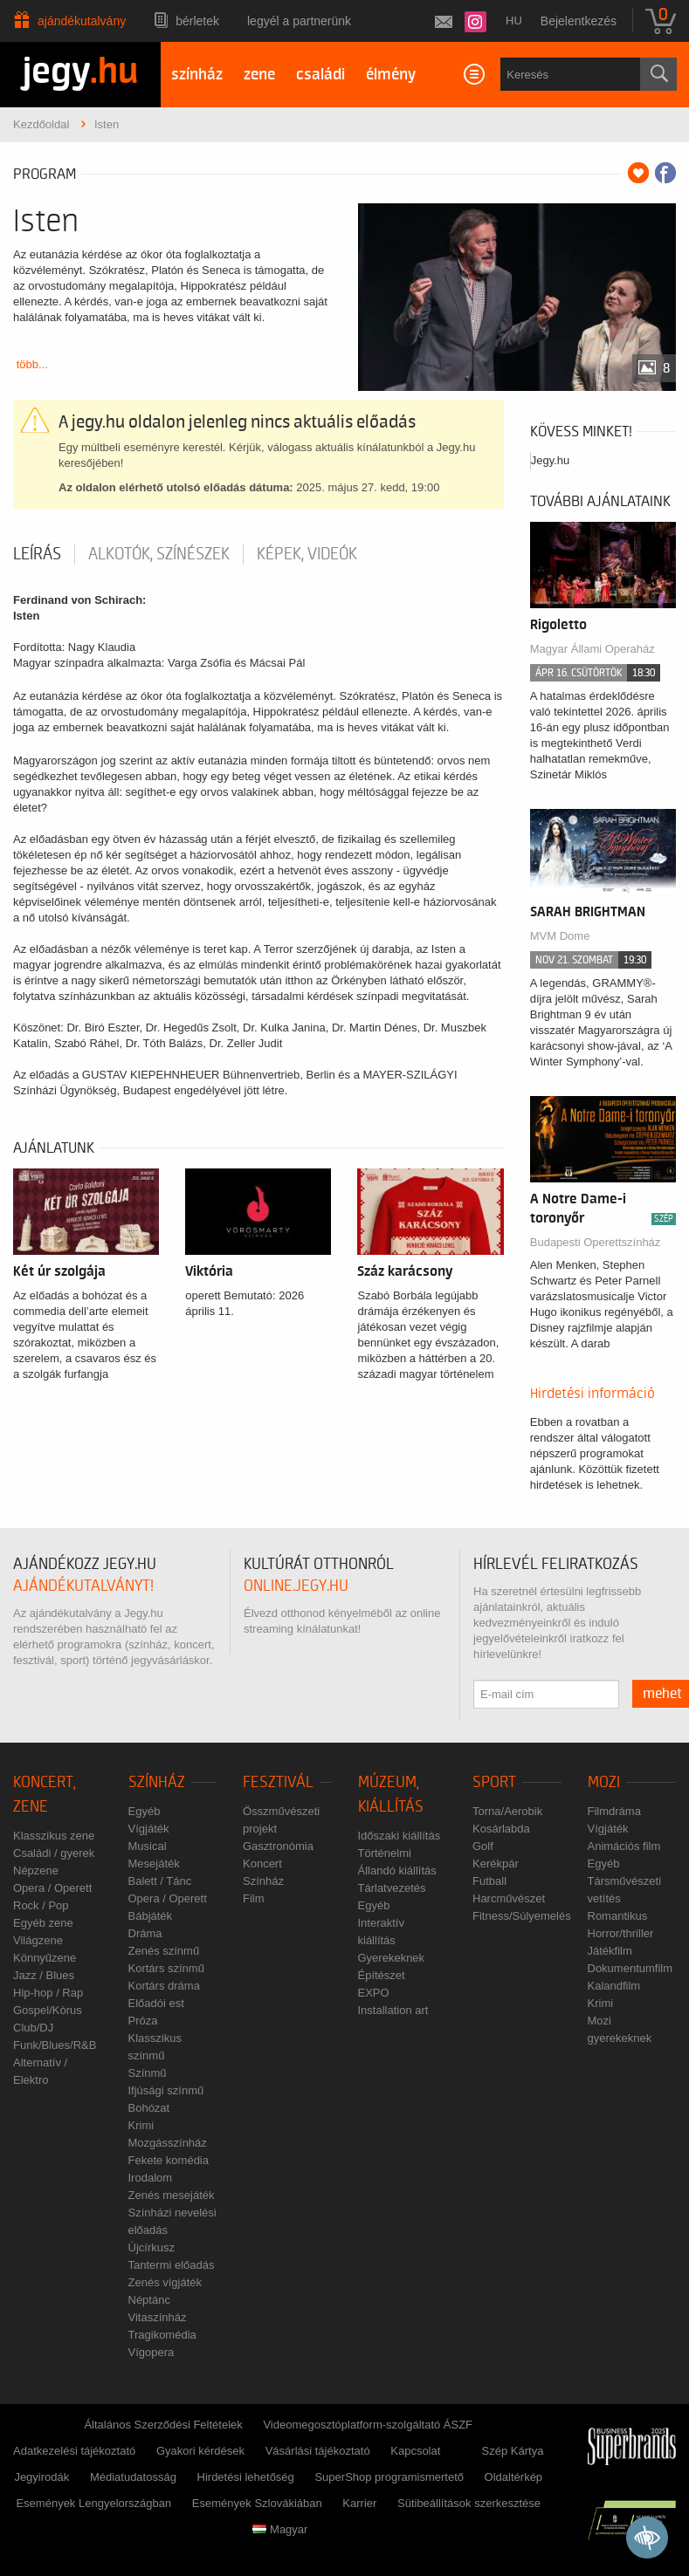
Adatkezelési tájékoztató (74, 2450)
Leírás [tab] (37, 554)
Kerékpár (495, 1863)
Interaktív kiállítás (381, 1931)
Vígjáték (148, 1828)
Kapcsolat (415, 2450)
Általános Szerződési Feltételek (163, 2424)
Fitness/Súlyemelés (521, 1915)
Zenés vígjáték (165, 2282)
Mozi (604, 1782)
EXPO (373, 1992)
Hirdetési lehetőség (245, 2477)
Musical (147, 1846)
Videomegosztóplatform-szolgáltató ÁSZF (367, 2424)
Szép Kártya (513, 2450)
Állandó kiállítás (397, 1870)
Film (254, 1898)
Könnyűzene (44, 1957)
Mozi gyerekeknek (620, 2029)
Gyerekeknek (391, 1957)
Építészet (381, 1975)
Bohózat (149, 2107)
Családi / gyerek (53, 1853)
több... (32, 364)
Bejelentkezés (579, 21)
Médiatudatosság (133, 2477)
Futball (489, 1880)
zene (259, 74)
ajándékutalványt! (83, 1586)
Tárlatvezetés (392, 1887)
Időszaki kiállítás (399, 1835)
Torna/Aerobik (507, 1811)
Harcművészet (508, 1898)
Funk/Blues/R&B (54, 2045)
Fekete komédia (169, 2160)
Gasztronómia (278, 1846)
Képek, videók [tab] (307, 554)
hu (514, 20)
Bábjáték (150, 1915)
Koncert (262, 1863)
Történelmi (384, 1853)
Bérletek (197, 21)
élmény (391, 74)
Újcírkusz (151, 2247)
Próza (143, 2020)
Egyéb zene (43, 1922)
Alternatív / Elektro (40, 2071)
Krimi (141, 2125)
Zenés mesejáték (171, 2195)
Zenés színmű (164, 1950)
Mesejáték (154, 1863)
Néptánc (149, 2299)
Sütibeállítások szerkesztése (469, 2503)
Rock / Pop (41, 1905)
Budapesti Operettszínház (595, 1242)
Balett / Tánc (160, 1880)
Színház (156, 1782)
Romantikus (618, 1915)
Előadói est (156, 2003)
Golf (482, 1846)
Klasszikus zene (53, 1835)
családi (320, 74)
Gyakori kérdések (200, 2450)
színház (197, 74)
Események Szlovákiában (257, 2503)
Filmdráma (614, 1811)
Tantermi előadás (171, 2264)
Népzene (36, 1870)
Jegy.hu (550, 460)
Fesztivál (278, 1782)
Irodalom (150, 2177)
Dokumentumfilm (630, 1968)
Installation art (393, 2010)
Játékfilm (610, 1950)
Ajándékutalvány (82, 21)
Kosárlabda (501, 1828)
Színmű (147, 2072)
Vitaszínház (157, 2317)
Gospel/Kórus (47, 2010)
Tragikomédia (162, 2334)
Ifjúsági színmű (166, 2090)
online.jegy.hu (296, 1586)
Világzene (38, 1940)
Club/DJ (33, 2027)
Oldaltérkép (513, 2477)
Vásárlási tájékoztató (317, 2450)
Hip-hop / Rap (48, 1992)
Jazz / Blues (43, 1975)
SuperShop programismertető (389, 2477)
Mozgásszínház (167, 2142)
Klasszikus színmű (155, 2046)
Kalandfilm (614, 1985)
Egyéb (144, 1811)
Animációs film (624, 1846)
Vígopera (151, 2352)
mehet (662, 1694)
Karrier (359, 2503)
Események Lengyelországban (93, 2503)
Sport (494, 1782)
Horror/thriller (621, 1933)
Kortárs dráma (164, 1985)
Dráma (145, 1933)
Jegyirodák (41, 2477)
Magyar (279, 2529)
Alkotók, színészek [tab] (159, 554)
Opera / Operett (52, 1887)
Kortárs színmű (166, 1968)
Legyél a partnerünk (299, 21)
